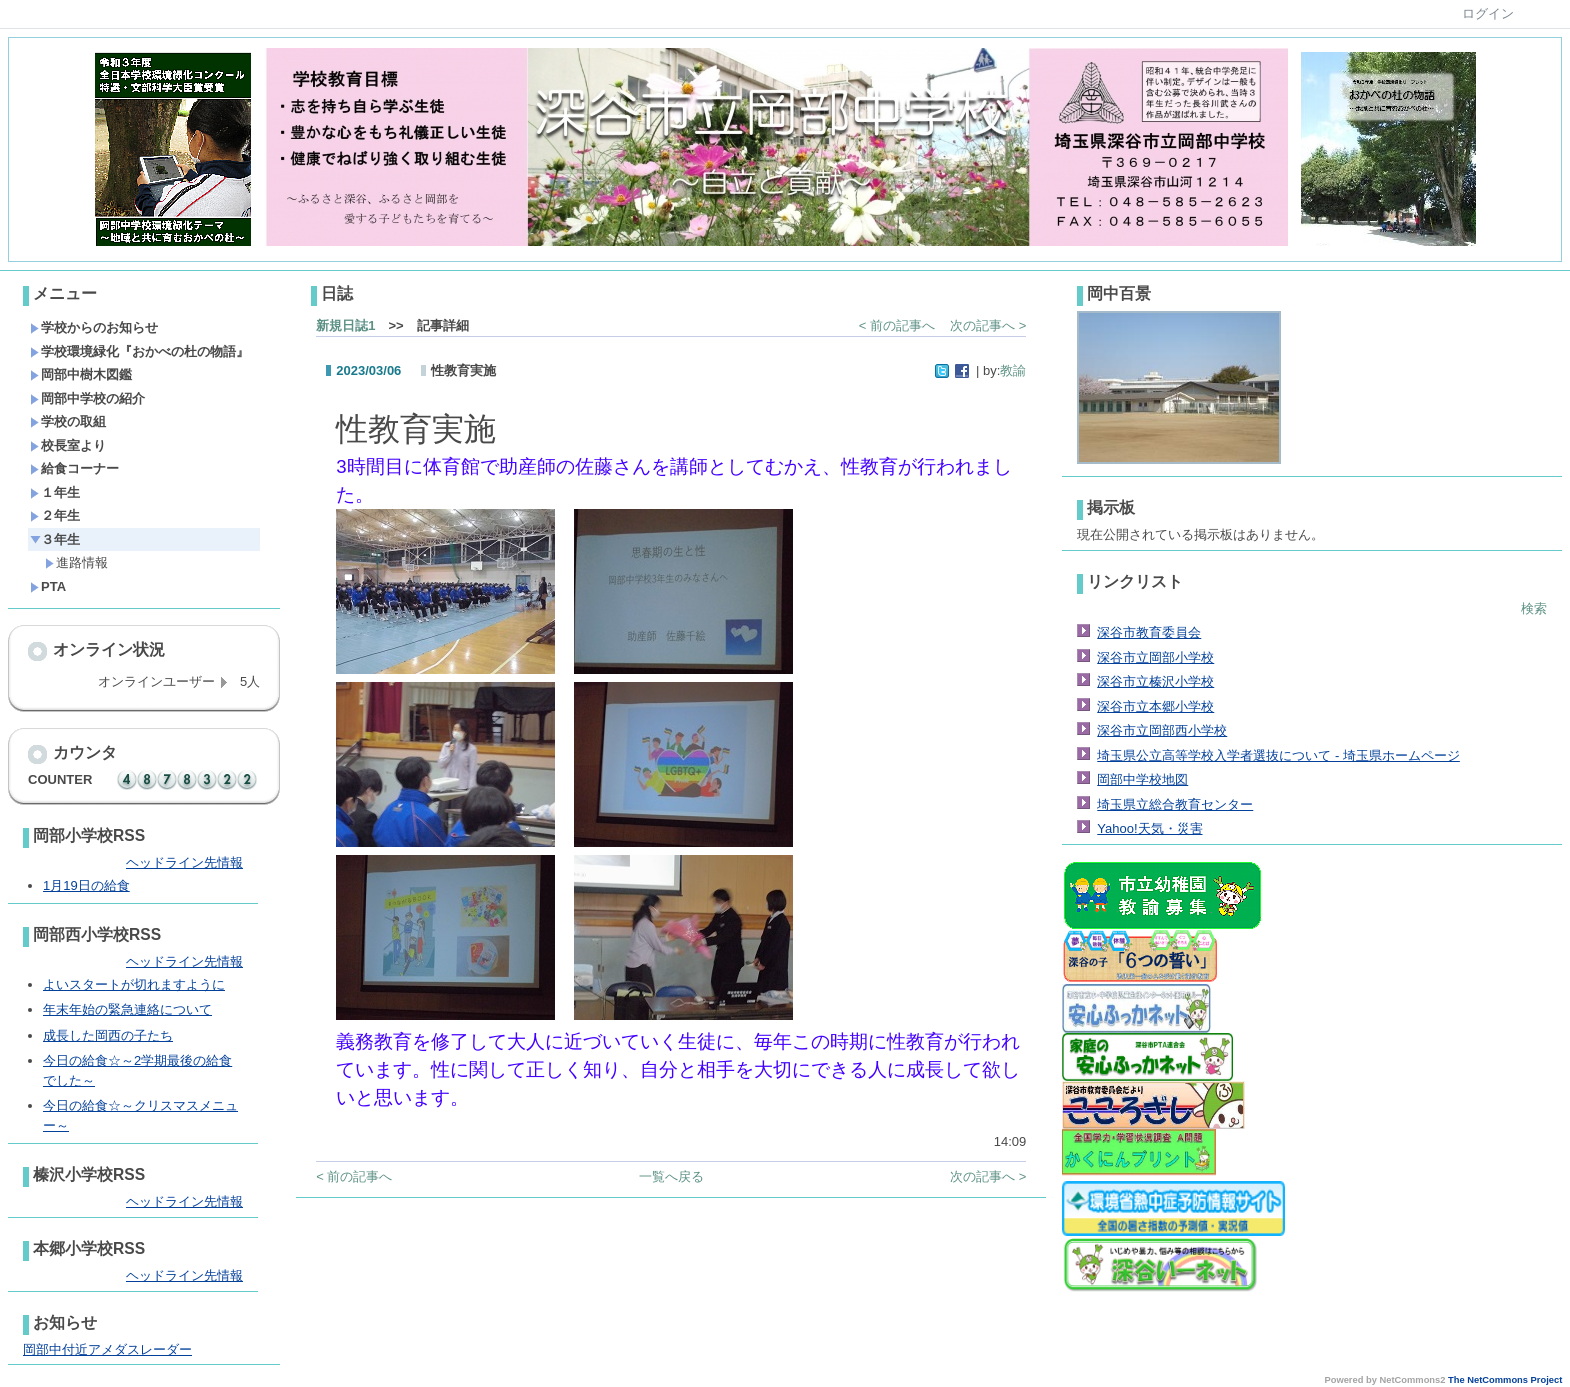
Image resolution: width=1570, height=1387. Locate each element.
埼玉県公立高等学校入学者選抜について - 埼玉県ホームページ (1278, 755)
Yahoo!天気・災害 (1149, 828)
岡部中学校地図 (1142, 779)
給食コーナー (74, 468)
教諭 (1013, 370)
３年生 (55, 539)
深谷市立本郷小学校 (1155, 706)
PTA (48, 586)
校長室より (68, 445)
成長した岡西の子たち (108, 1035)
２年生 (55, 515)
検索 (1534, 608)
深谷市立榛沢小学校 (1155, 681)
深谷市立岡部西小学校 (1162, 730)
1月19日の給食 (86, 885)
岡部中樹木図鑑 (81, 374)
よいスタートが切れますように (134, 984)
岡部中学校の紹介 (87, 398)
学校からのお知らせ (94, 327)
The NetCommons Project (1505, 1380)
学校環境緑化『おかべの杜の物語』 (139, 351)
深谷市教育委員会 (1149, 632)
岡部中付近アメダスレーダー (107, 1349)
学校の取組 (68, 421)
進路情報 (76, 562)
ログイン (1488, 13)
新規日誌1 (345, 325)
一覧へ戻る (671, 1176)
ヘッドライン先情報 (184, 862)
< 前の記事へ (897, 325)
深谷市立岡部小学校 (1155, 657)
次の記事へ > (988, 325)
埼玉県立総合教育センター (1175, 804)
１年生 (55, 492)
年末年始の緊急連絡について (127, 1009)
